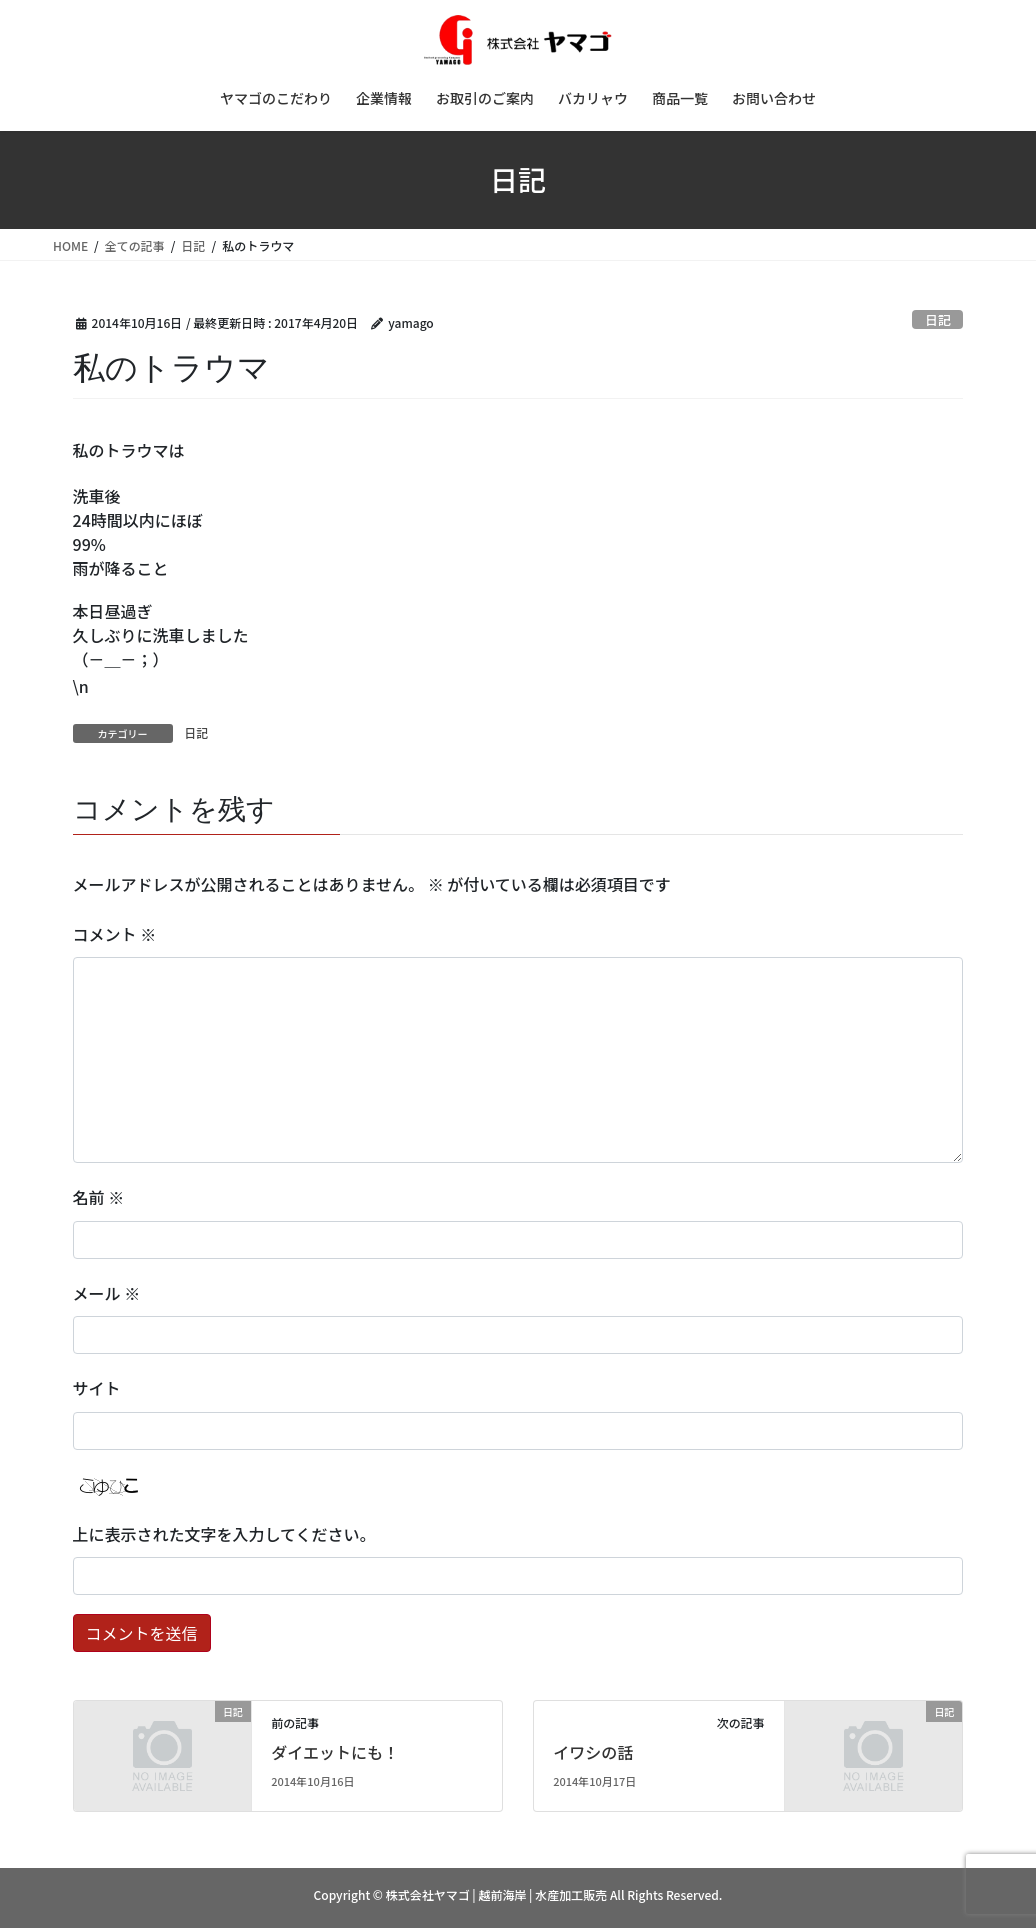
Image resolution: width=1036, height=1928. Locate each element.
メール (107, 1293)
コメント (115, 934)
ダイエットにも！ (335, 1752)
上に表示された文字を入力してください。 (224, 1534)
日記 (938, 319)
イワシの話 (593, 1752)
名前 (99, 1197)
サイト (97, 1388)
